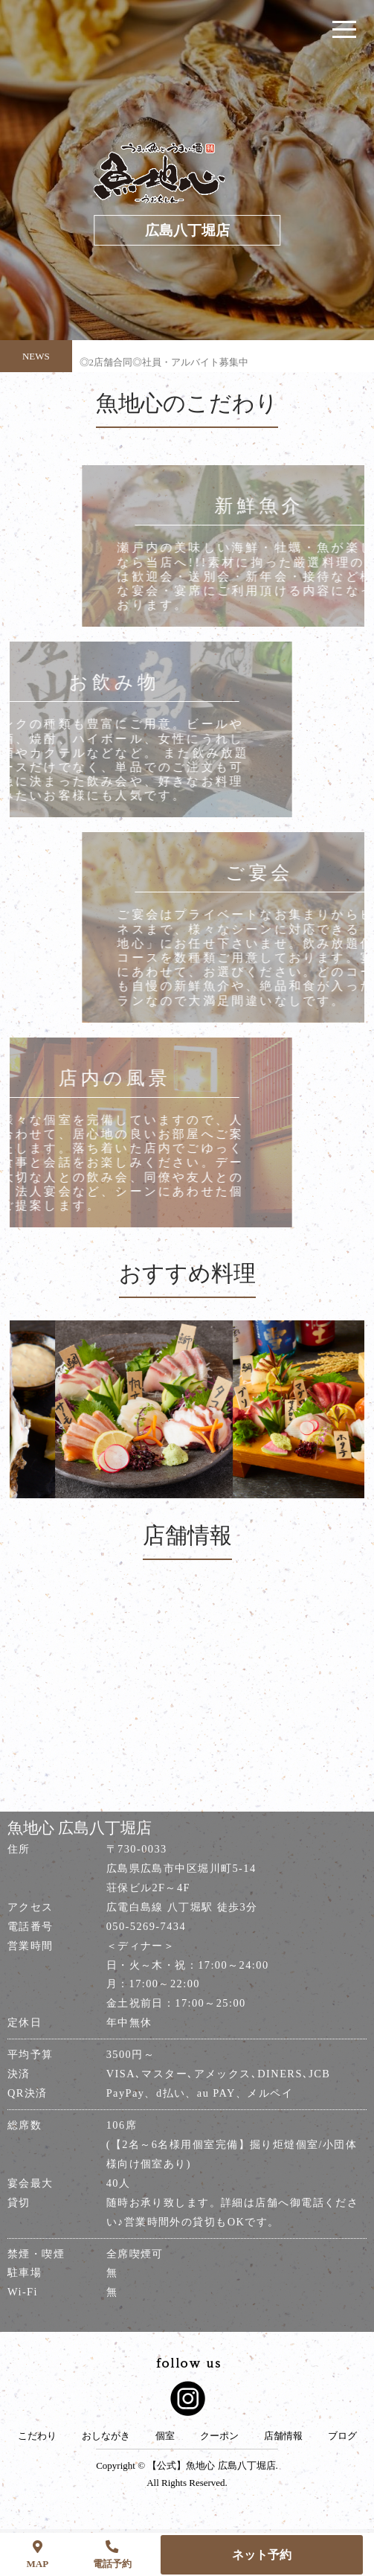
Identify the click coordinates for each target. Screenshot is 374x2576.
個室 (165, 2436)
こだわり (37, 2436)
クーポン (219, 2436)
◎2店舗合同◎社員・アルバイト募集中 (164, 368)
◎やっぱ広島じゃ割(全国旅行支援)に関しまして (184, 339)
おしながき (106, 2436)
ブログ (342, 2436)
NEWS (36, 356)
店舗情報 (283, 2436)
